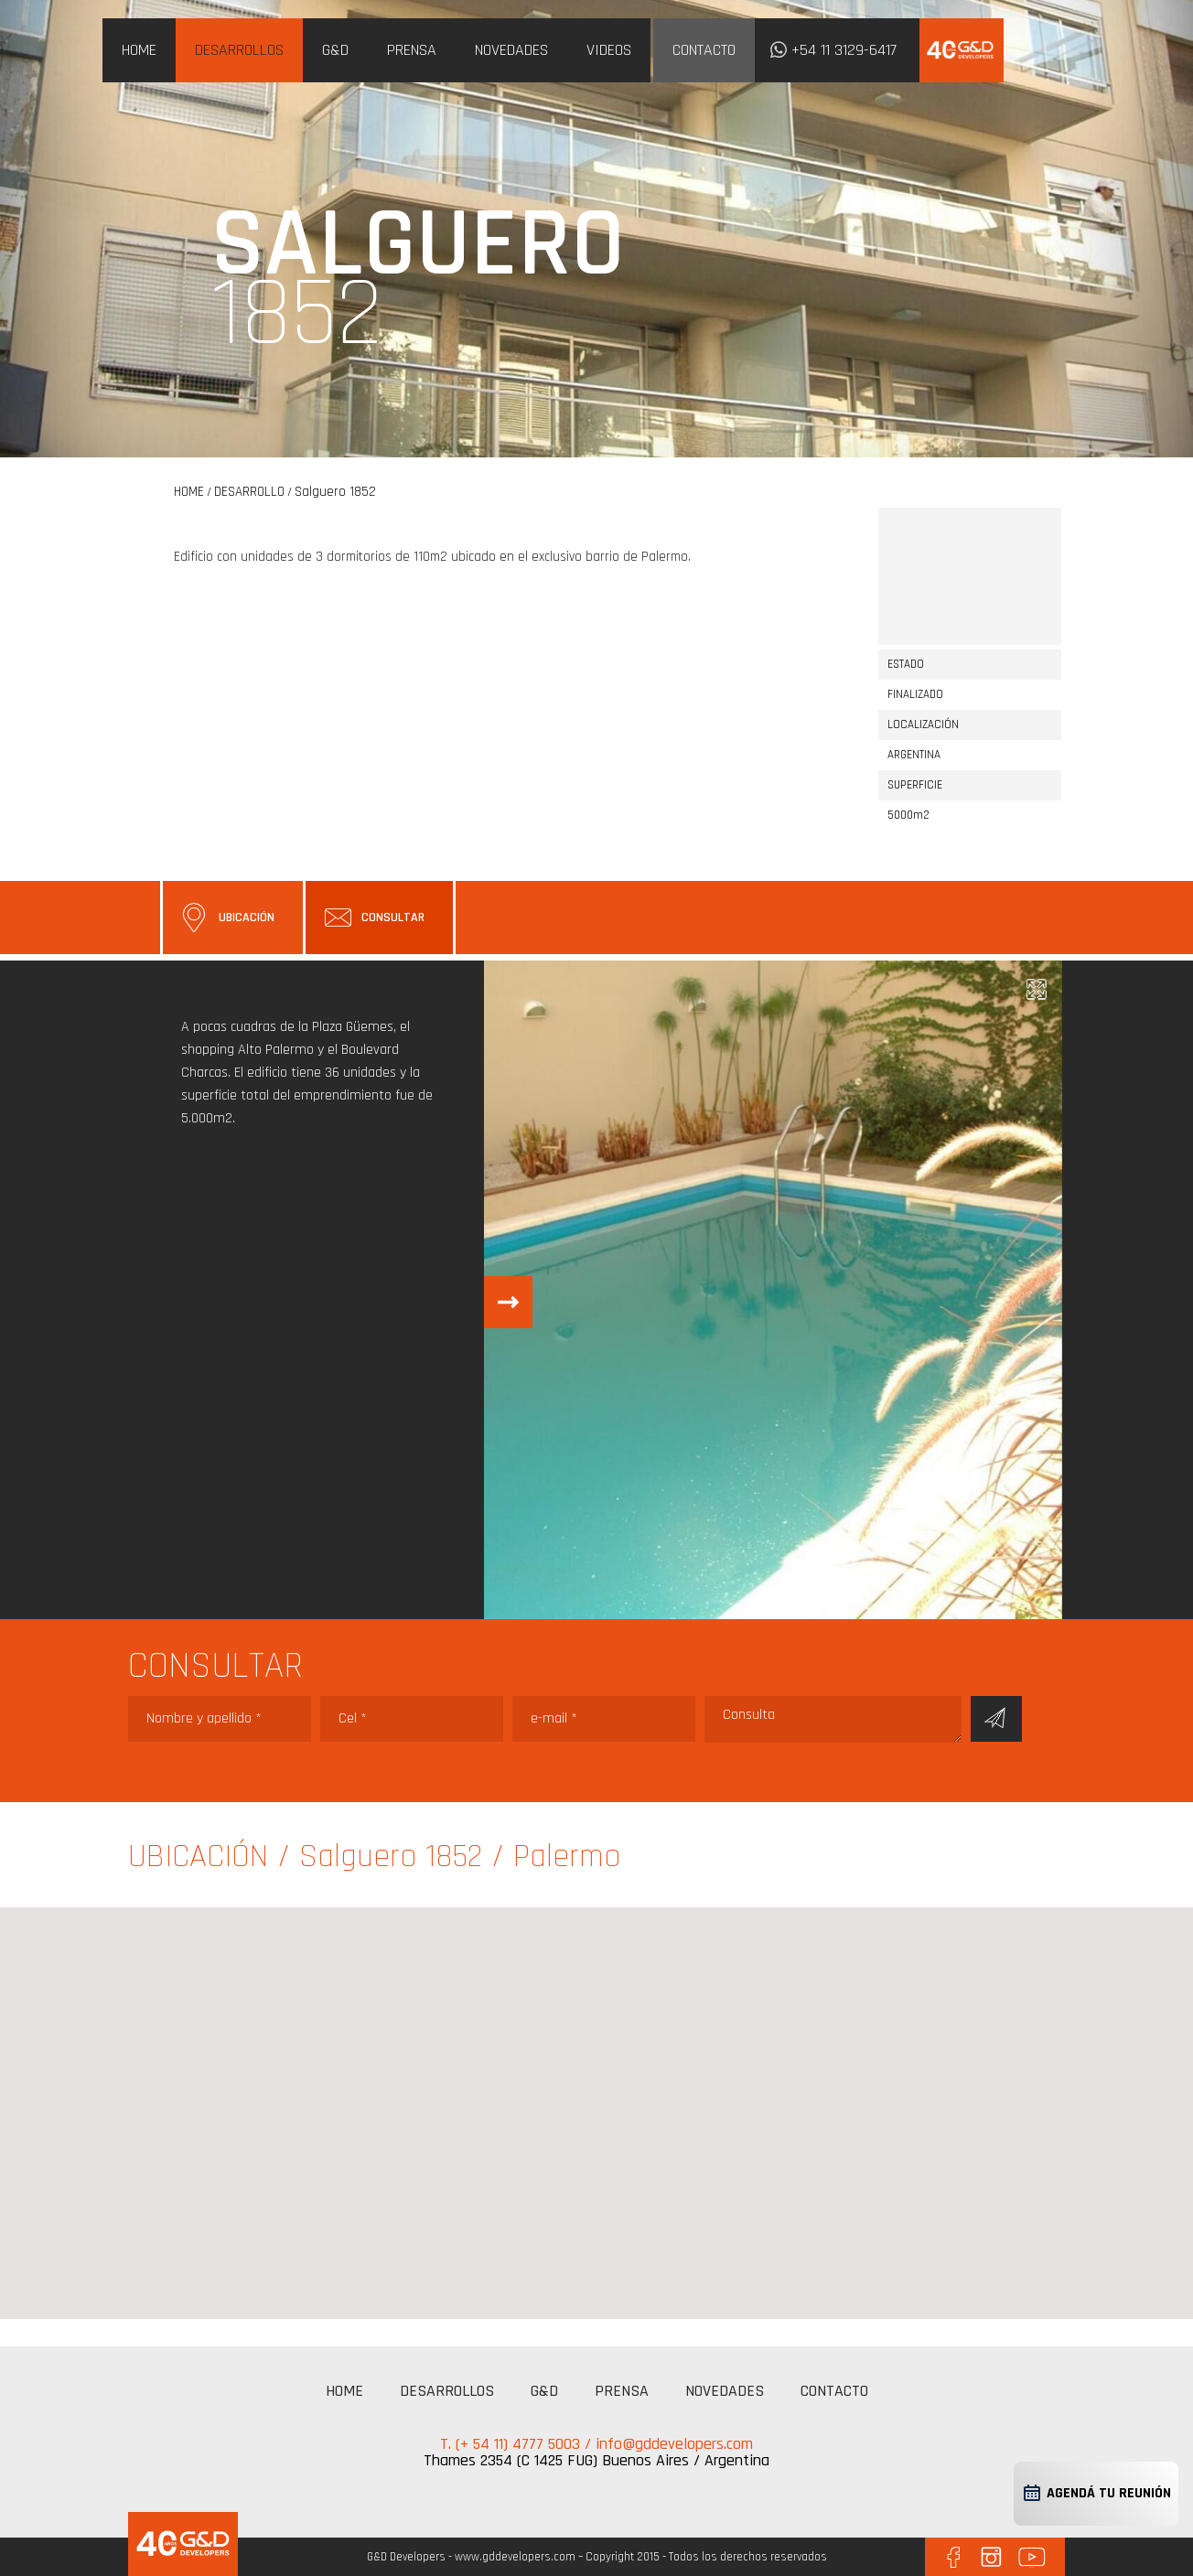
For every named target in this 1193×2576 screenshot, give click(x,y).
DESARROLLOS (239, 49)
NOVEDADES (511, 49)
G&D (335, 49)
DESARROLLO (249, 491)
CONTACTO (704, 49)
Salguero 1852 (335, 491)
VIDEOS (608, 49)
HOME (139, 49)
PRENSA (411, 49)
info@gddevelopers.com (674, 2443)
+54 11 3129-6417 (844, 49)
